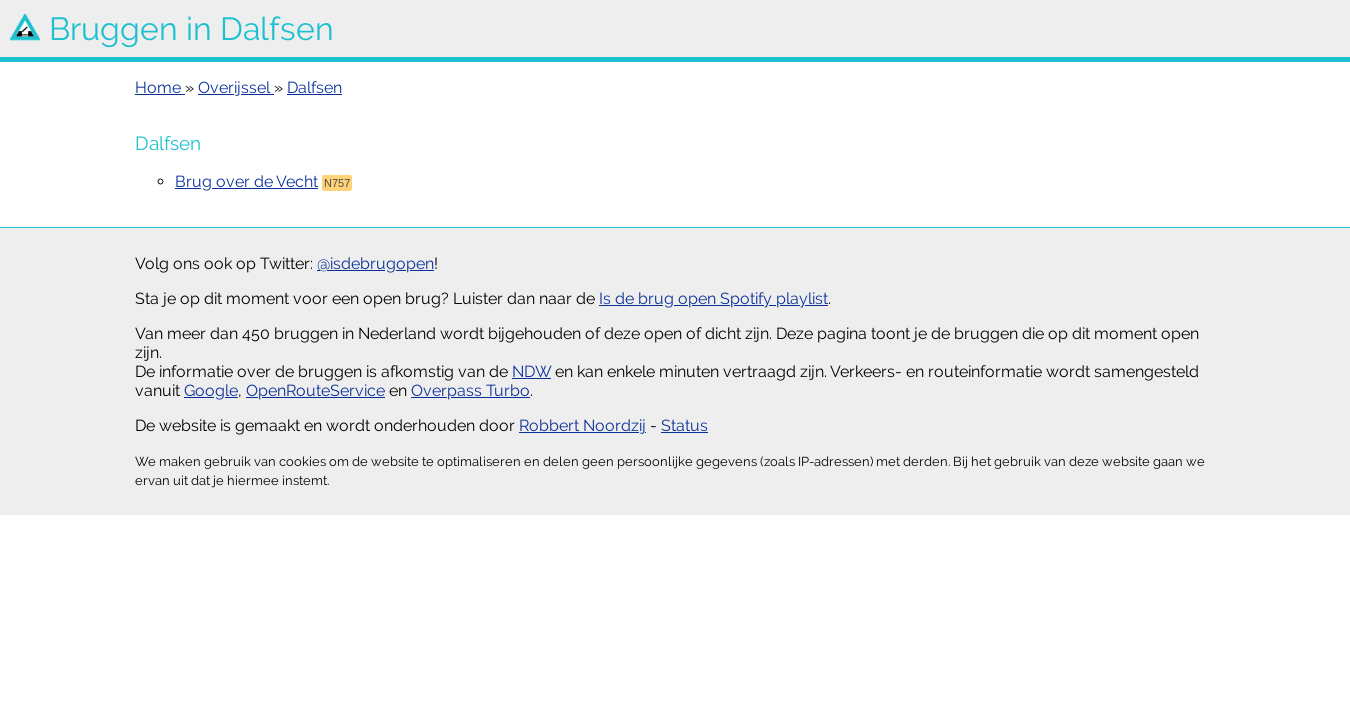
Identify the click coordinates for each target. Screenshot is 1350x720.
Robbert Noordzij (582, 425)
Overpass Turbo (470, 390)
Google (211, 390)
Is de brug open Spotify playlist (713, 298)
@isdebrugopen (375, 263)
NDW (531, 371)
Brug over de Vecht (246, 181)
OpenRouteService (315, 390)
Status (684, 425)
